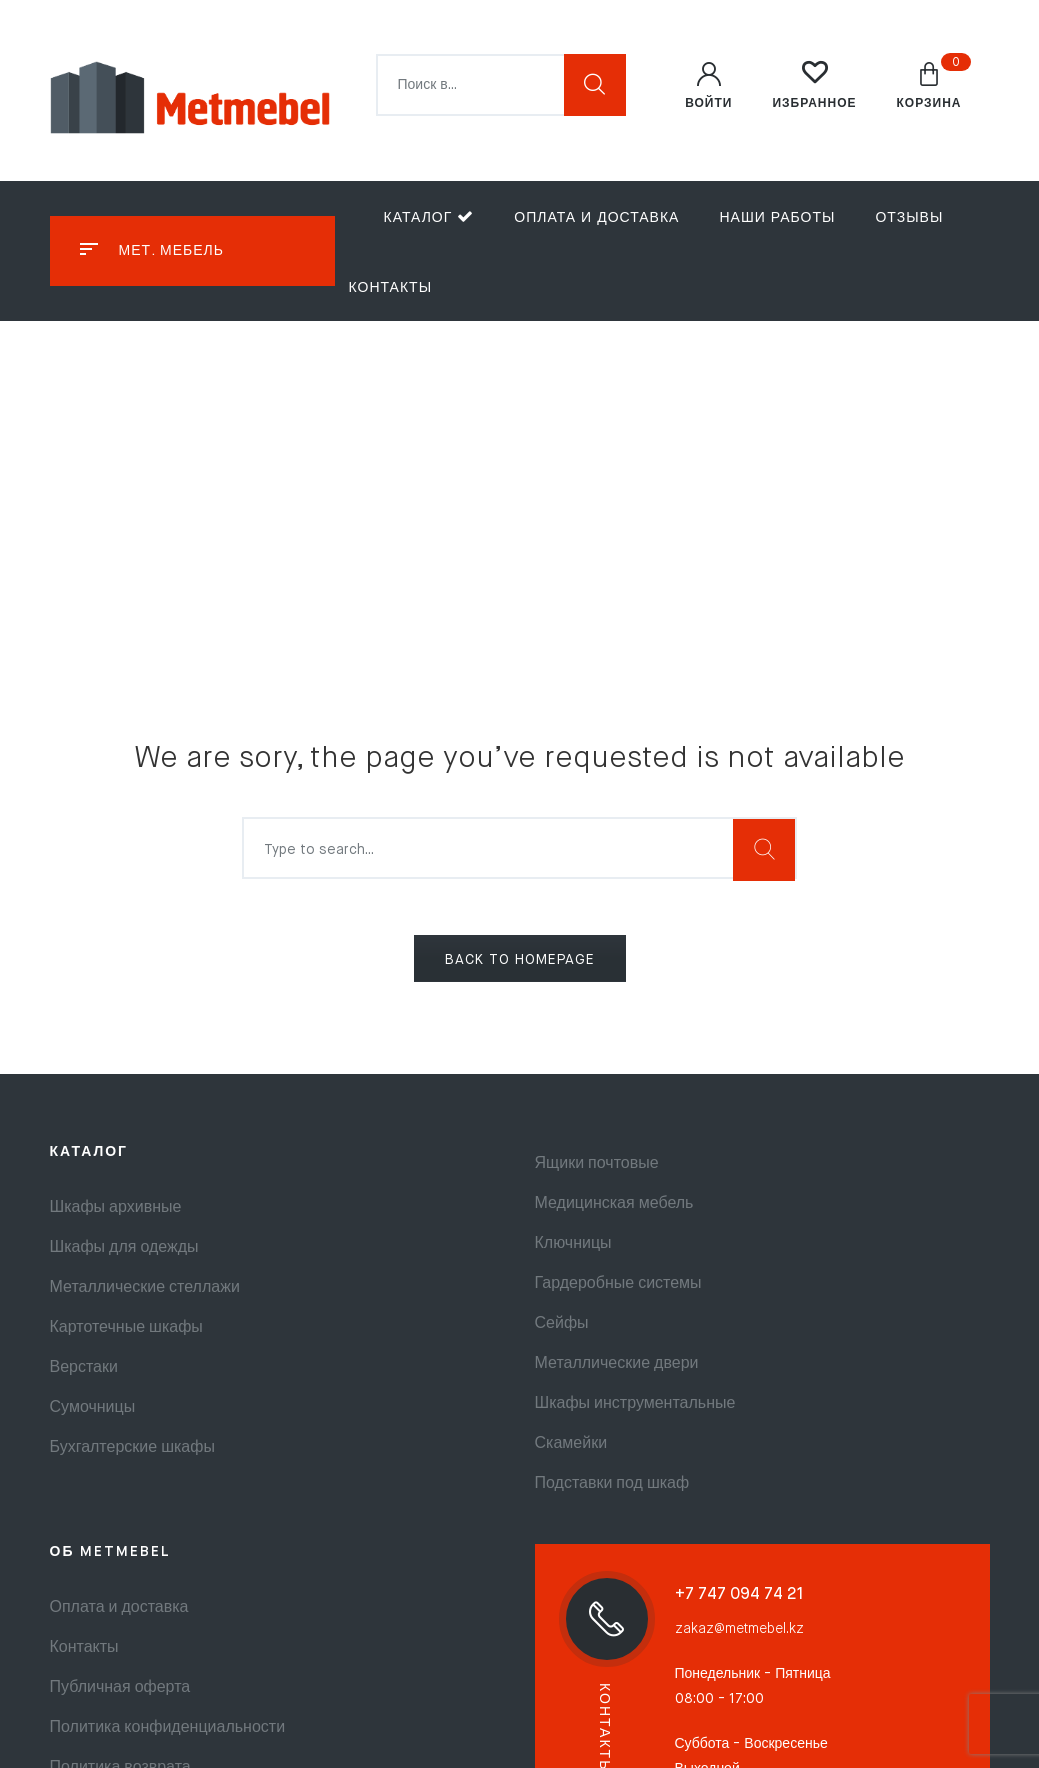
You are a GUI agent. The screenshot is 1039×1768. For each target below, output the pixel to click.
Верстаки (84, 1368)
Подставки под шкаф (612, 1484)
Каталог (429, 216)
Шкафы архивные (116, 1208)
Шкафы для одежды (124, 1248)
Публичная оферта (120, 1688)
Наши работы (777, 218)
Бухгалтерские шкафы (132, 1448)
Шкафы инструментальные (635, 1404)
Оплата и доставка (596, 218)
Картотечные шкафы (126, 1328)
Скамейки (571, 1444)
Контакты (391, 288)
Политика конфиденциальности (168, 1728)
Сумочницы (93, 1408)
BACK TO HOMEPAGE (520, 960)
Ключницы (573, 1244)
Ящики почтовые (597, 1164)
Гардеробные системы (618, 1284)
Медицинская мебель (614, 1204)
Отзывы (909, 218)
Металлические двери (617, 1364)
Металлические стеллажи (145, 1288)
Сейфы (562, 1324)
